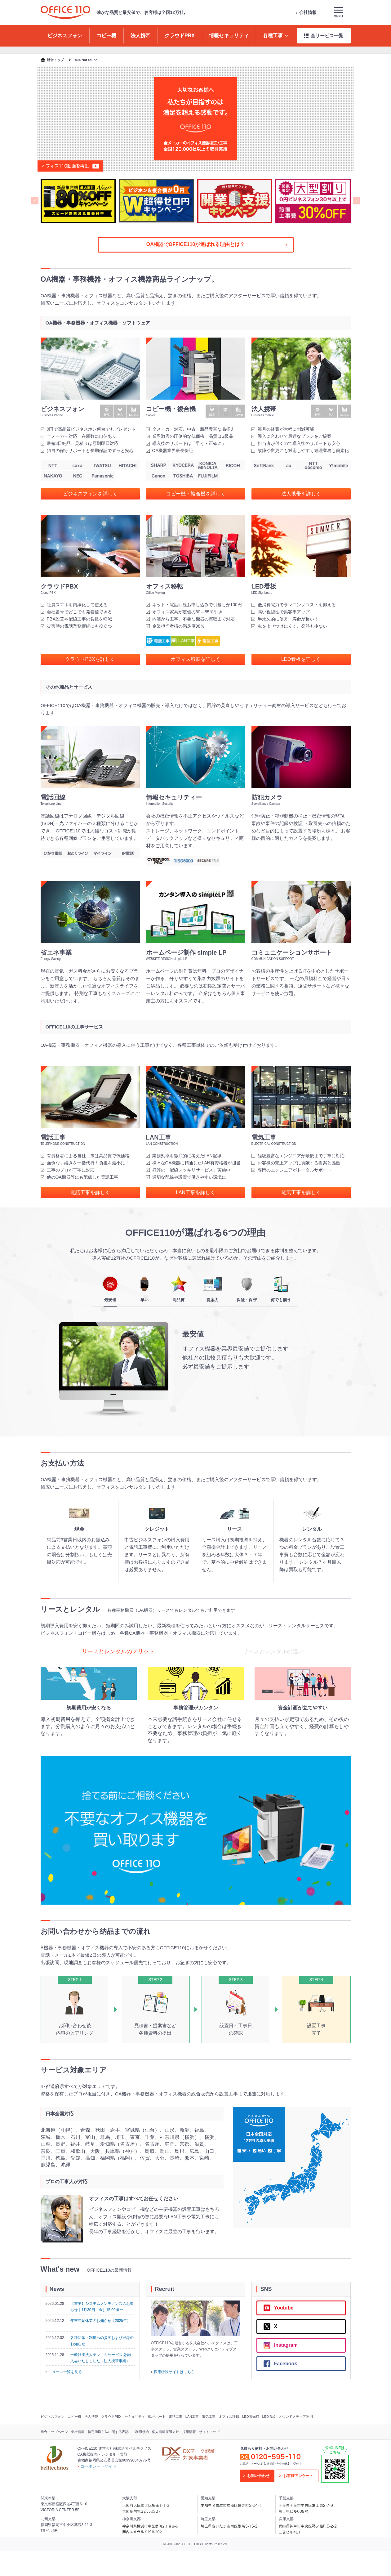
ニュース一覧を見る (64, 2372)
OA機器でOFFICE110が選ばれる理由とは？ (216, 244)
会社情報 (306, 12)
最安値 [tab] (110, 1289)
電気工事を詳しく (301, 1192)
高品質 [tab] (178, 1289)
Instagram (281, 2345)
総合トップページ (54, 2432)
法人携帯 (91, 2416)
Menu (338, 12)
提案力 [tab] (212, 1289)
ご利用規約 (140, 2432)
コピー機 (74, 2416)
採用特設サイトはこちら (173, 2372)
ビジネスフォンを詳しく (90, 493)
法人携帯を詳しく (301, 493)
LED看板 (269, 2416)
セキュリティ (135, 2416)
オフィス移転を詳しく (195, 659)
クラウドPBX (111, 2416)
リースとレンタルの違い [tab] (273, 1651)
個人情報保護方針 (165, 2432)
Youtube (279, 2308)
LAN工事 (192, 2416)
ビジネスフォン (52, 2416)
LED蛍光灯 (250, 2416)
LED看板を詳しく (301, 659)
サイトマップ (209, 2432)
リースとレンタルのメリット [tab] (118, 1651)
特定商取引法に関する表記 (108, 2432)
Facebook (280, 2363)
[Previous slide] (34, 200)
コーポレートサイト (97, 2466)
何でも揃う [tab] (281, 1289)
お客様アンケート (298, 2476)
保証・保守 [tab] (247, 1289)
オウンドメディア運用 (296, 2416)
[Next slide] (356, 200)
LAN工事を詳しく (195, 1192)
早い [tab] (144, 1289)
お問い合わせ (258, 2476)
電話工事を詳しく (90, 1192)
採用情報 (189, 2432)
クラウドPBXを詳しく (90, 659)
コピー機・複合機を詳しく (195, 493)
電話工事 (175, 2416)
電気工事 (208, 2416)
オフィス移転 (229, 2416)
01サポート (157, 2416)
